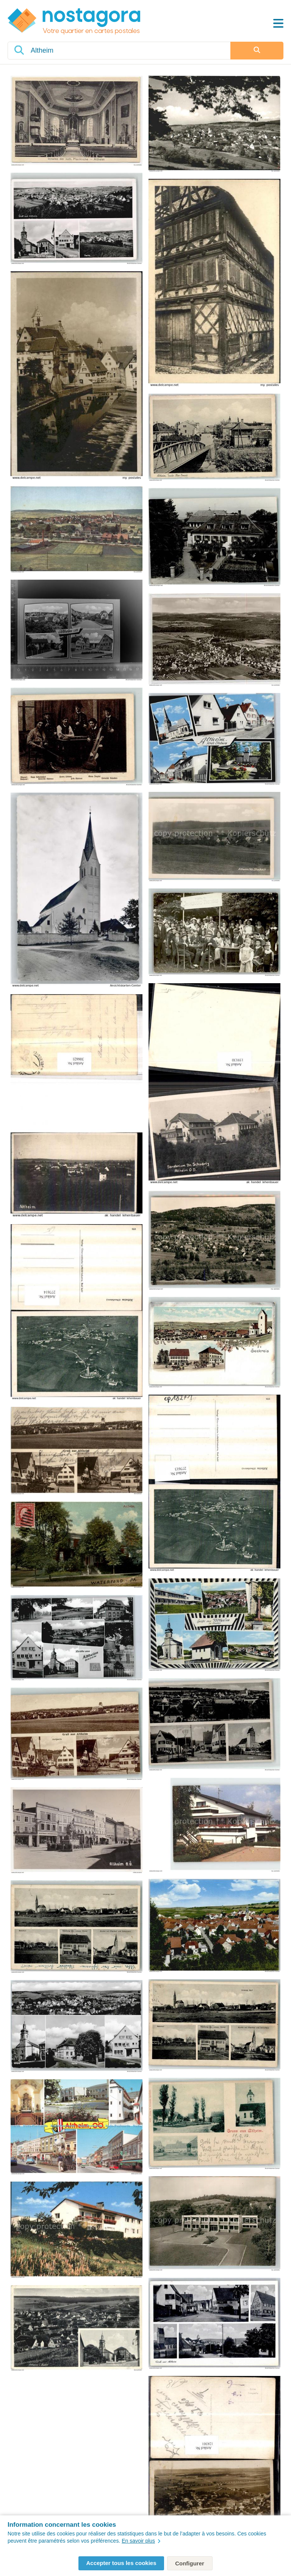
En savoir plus (141, 2541)
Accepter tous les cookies (121, 2563)
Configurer (189, 2563)
